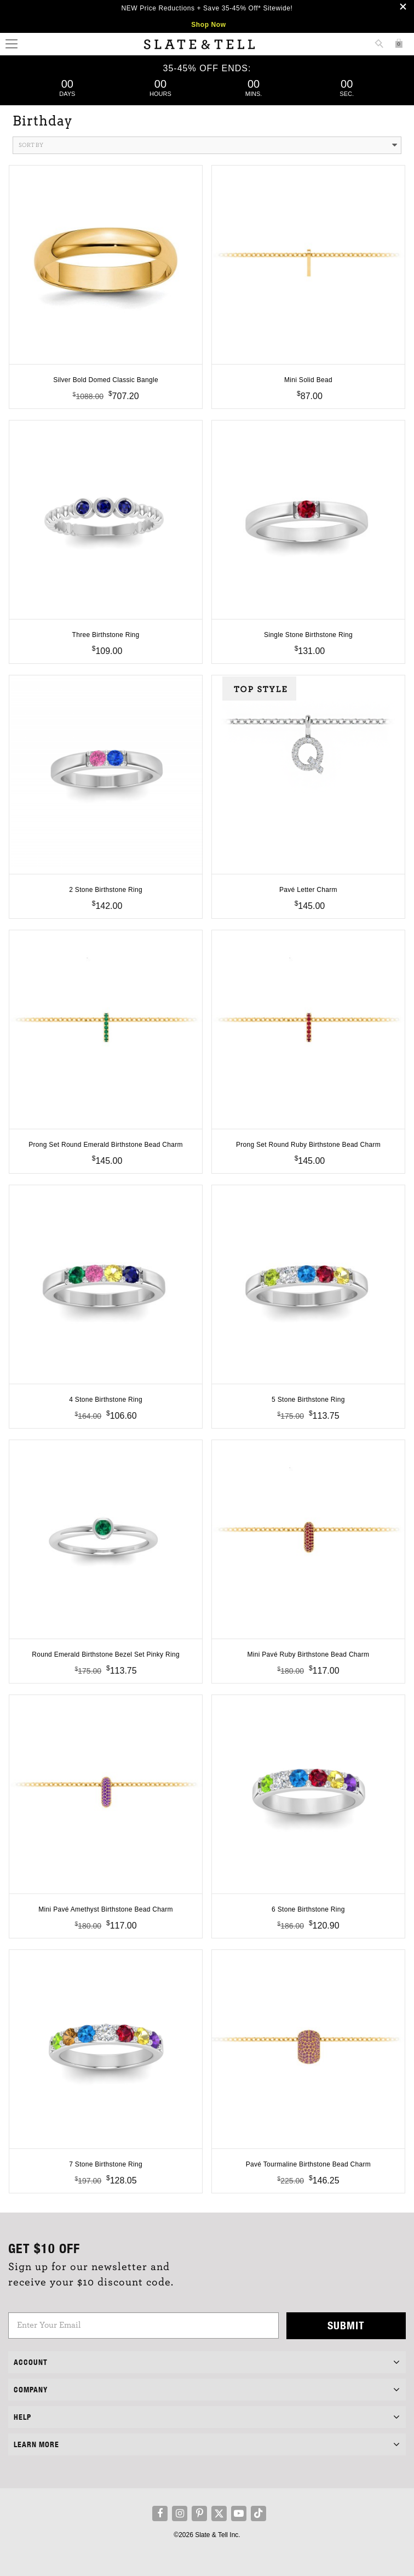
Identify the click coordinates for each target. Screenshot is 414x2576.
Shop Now (208, 25)
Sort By (208, 145)
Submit (346, 2325)
